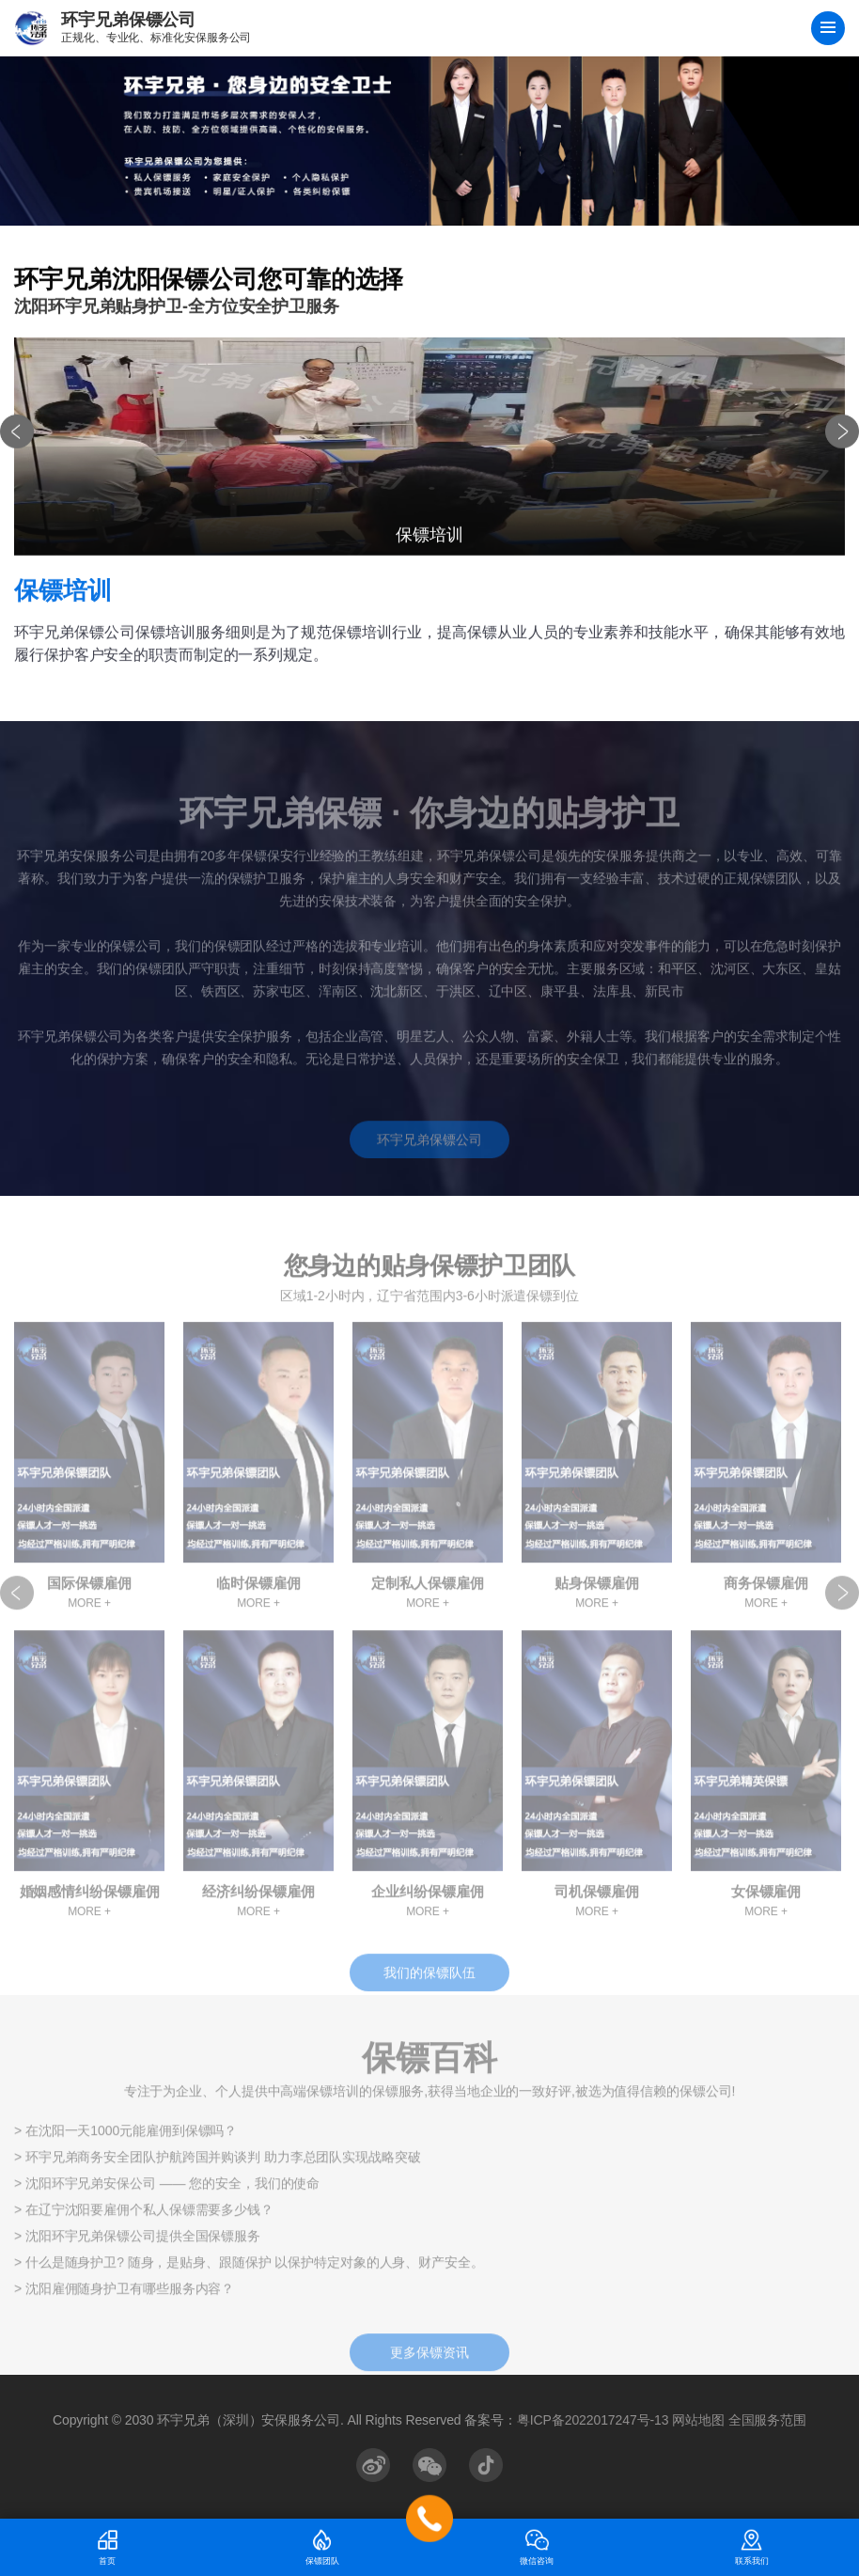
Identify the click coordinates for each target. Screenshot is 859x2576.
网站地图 (698, 2419)
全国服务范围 (767, 2419)
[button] (17, 439)
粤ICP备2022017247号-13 (593, 2419)
